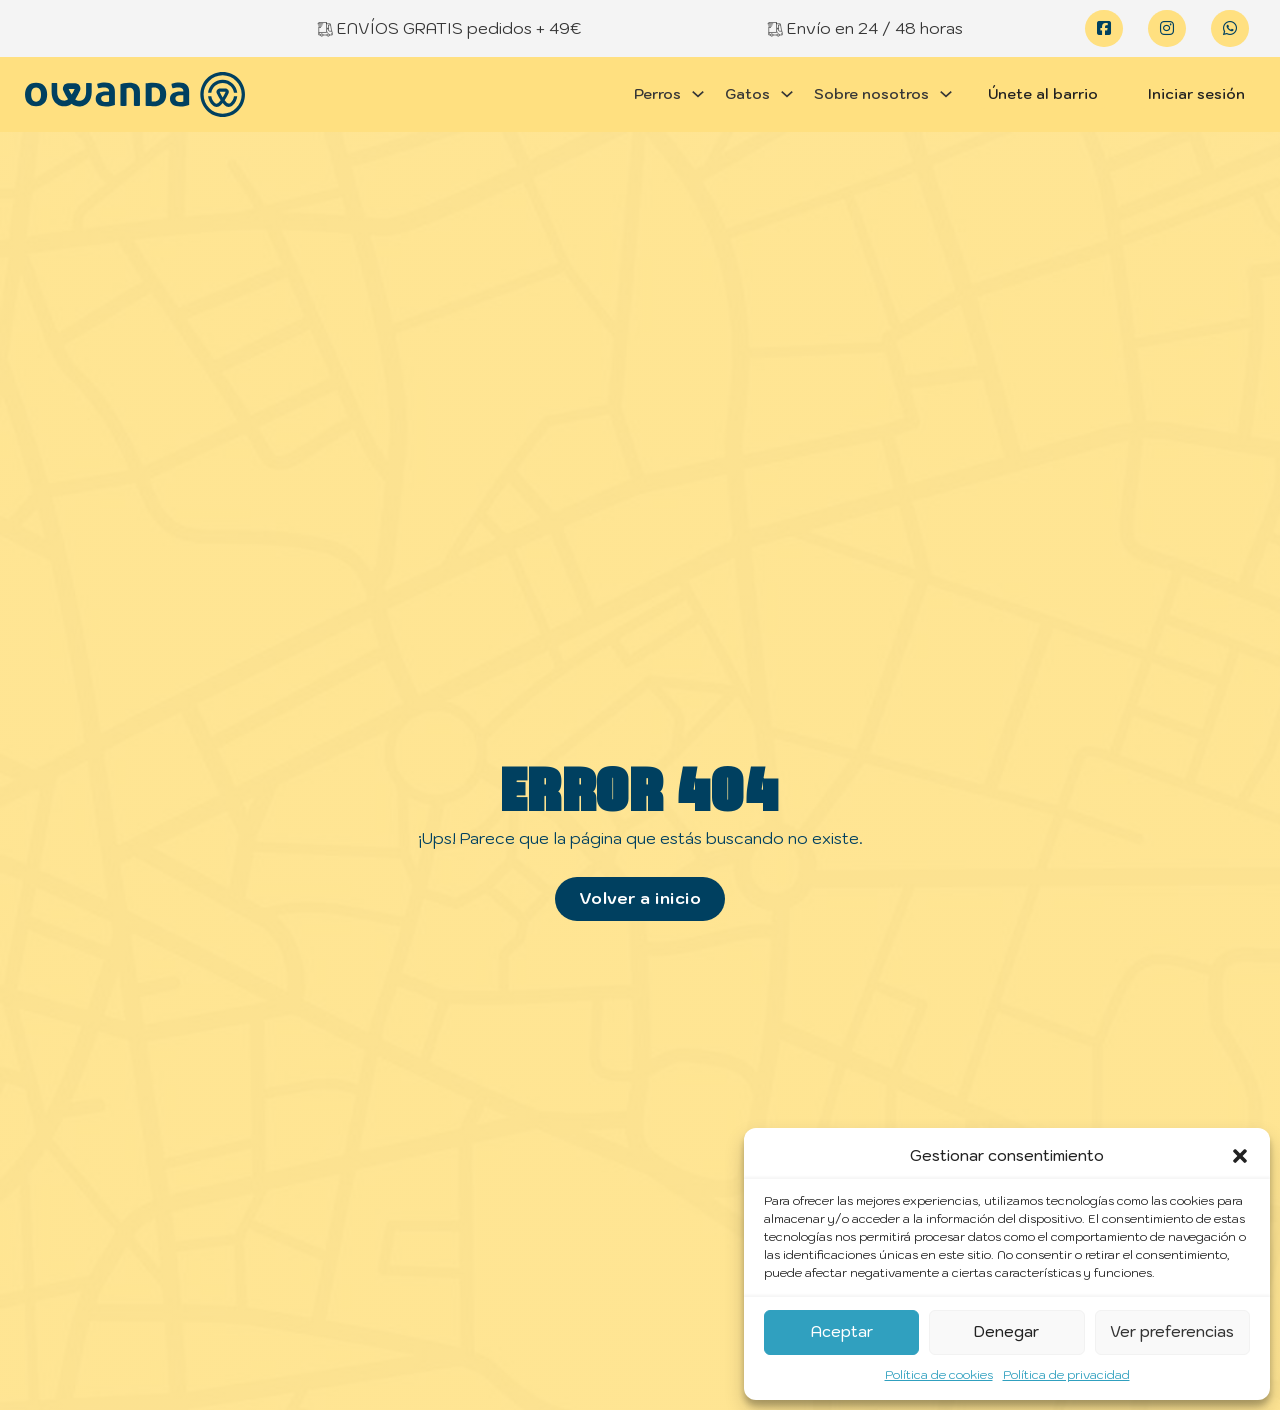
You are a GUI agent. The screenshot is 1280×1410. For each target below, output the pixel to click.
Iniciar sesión (1196, 94)
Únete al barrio (1043, 94)
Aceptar (842, 1331)
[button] (1240, 1156)
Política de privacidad (1066, 1374)
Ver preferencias (1172, 1331)
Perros (657, 94)
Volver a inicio (640, 898)
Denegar (1006, 1331)
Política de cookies (939, 1374)
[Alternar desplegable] (698, 94)
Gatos (747, 94)
